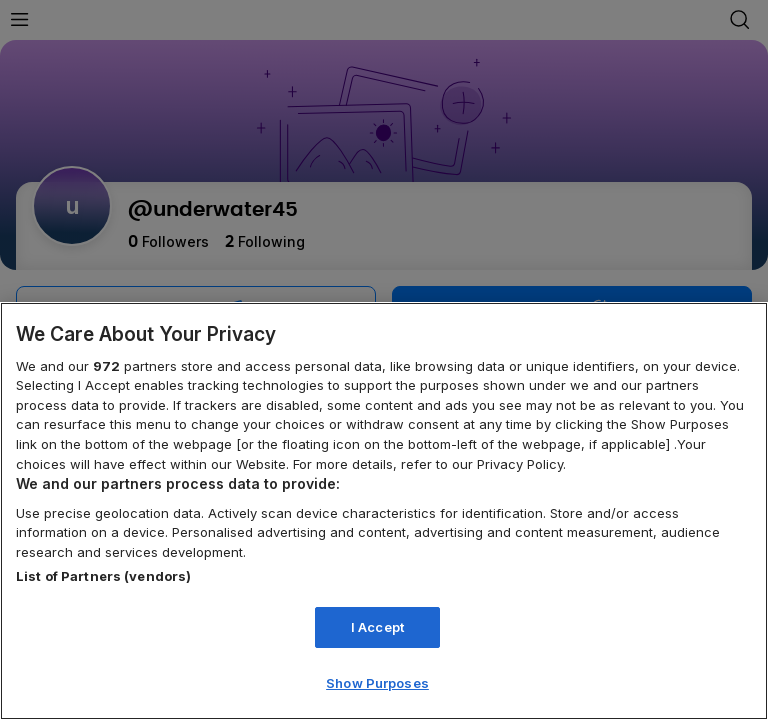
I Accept (377, 627)
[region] (384, 511)
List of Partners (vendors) (103, 576)
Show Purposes (377, 683)
